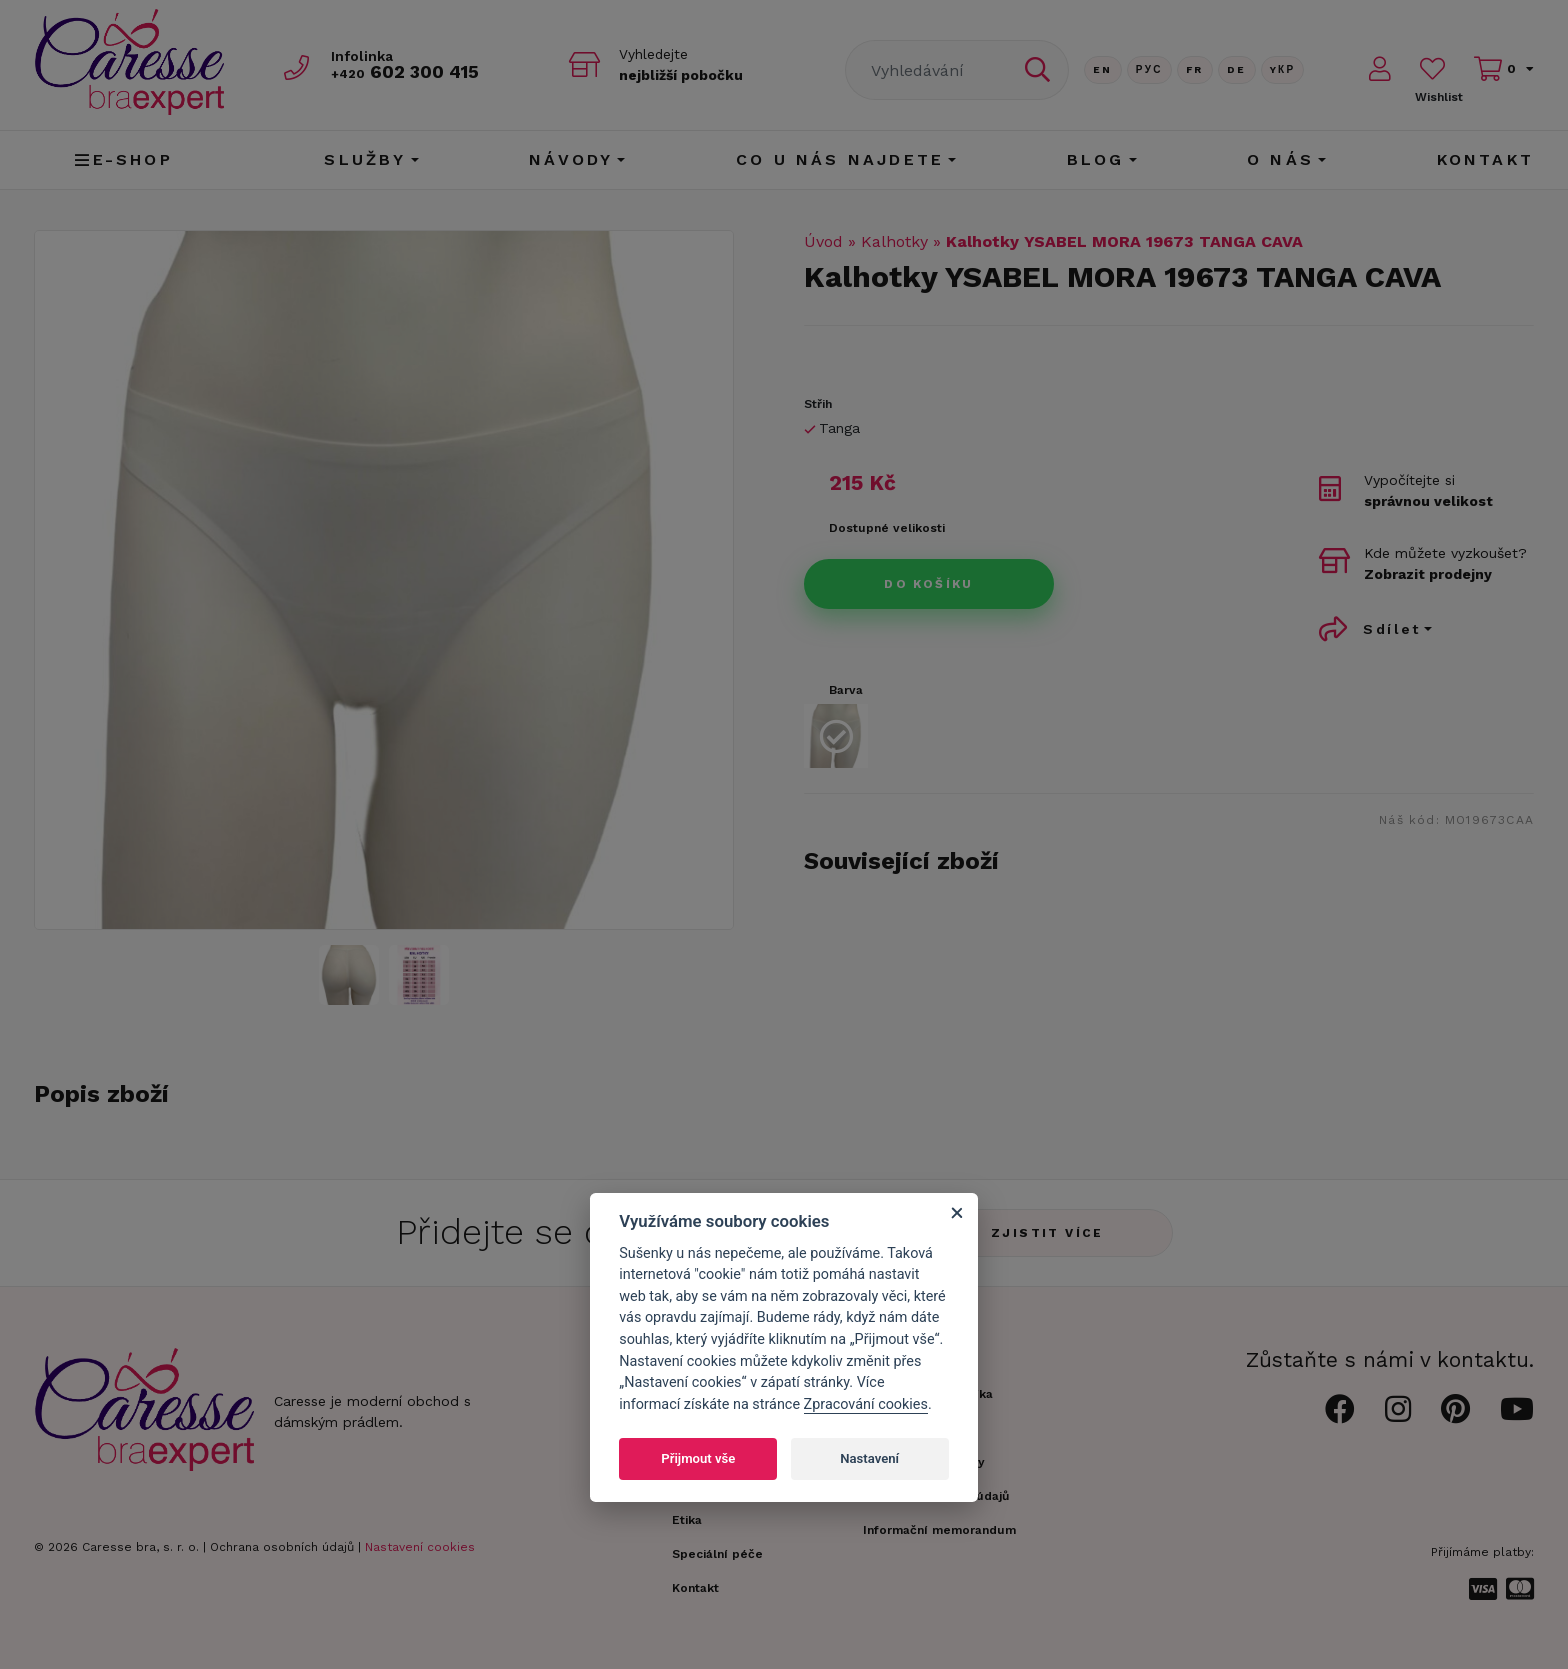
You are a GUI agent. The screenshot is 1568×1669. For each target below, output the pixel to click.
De (1237, 69)
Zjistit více (1047, 1233)
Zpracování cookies (866, 1404)
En (1103, 69)
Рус (1149, 69)
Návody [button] (571, 159)
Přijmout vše (698, 1458)
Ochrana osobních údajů (282, 1547)
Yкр (1283, 69)
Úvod (823, 241)
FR (1195, 69)
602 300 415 (405, 71)
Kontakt (1485, 159)
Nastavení (869, 1458)
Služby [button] (365, 159)
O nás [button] (1280, 159)
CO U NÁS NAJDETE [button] (840, 159)
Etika (687, 1520)
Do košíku (929, 584)
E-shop (123, 159)
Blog (1096, 159)
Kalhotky (894, 241)
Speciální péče (717, 1554)
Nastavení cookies (420, 1547)
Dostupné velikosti (887, 528)
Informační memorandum (939, 1530)
